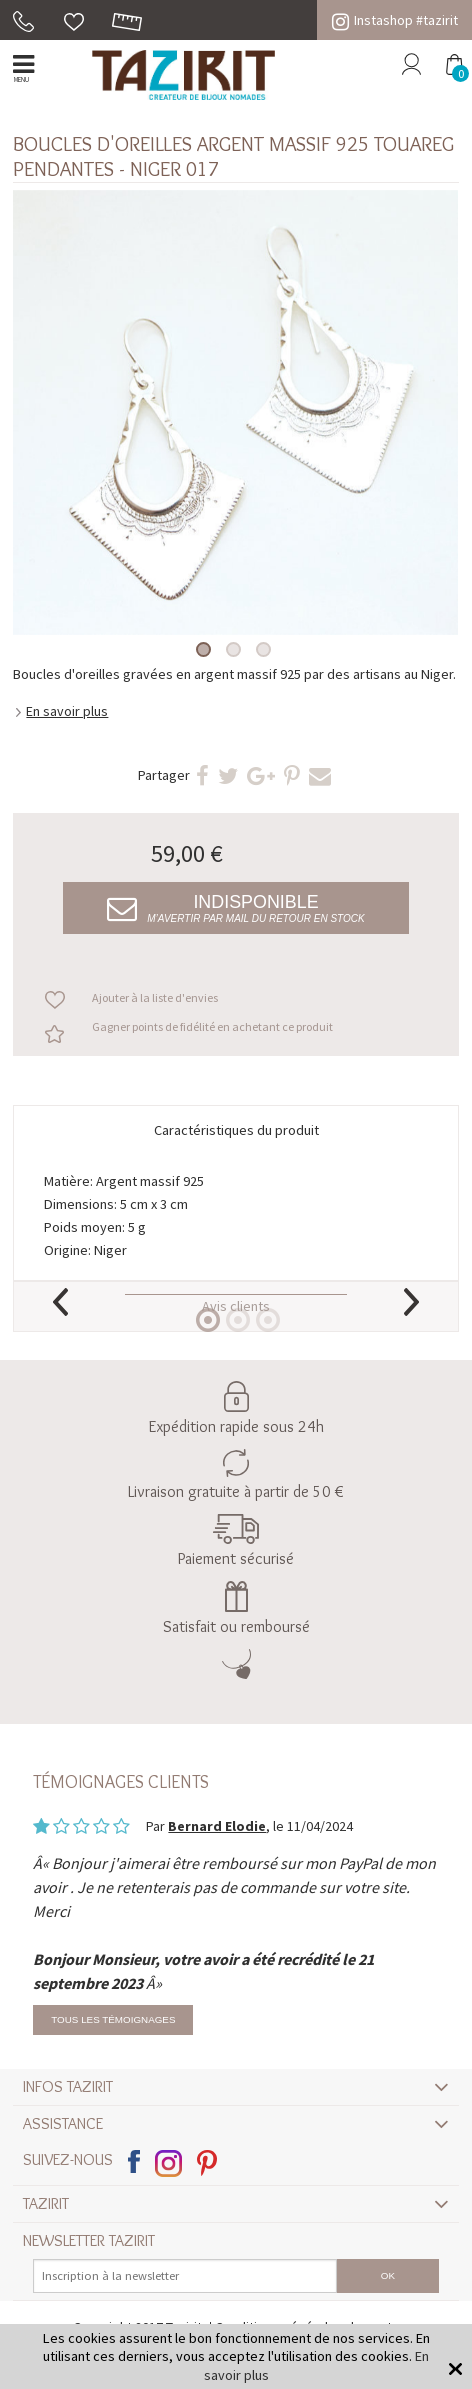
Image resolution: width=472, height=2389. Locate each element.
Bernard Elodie (217, 1826)
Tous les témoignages (113, 2019)
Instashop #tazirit (395, 20)
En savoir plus (67, 711)
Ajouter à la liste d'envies (155, 997)
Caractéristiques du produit (236, 1130)
